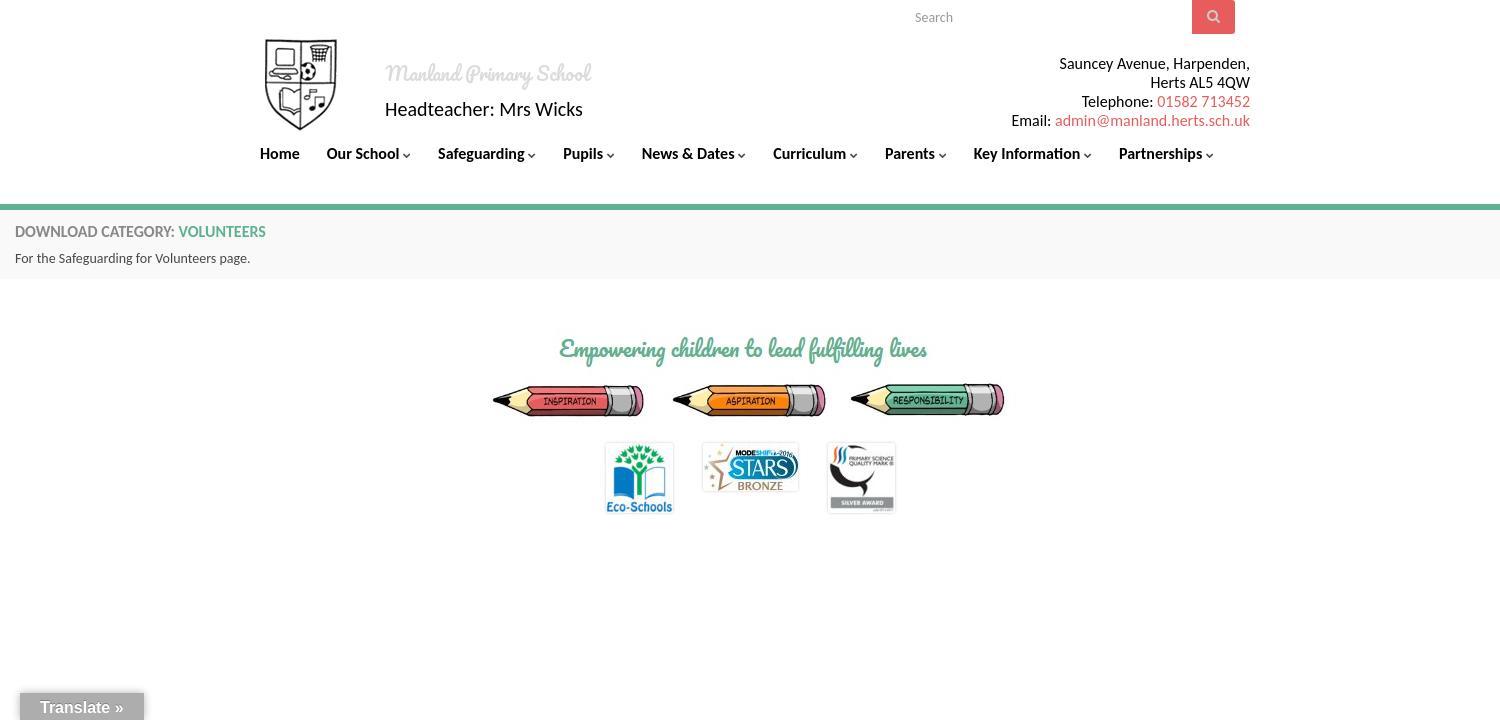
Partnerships (1166, 153)
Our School (369, 153)
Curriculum (815, 153)
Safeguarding (487, 153)
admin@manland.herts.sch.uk (1152, 120)
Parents (916, 153)
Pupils (589, 153)
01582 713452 (1203, 101)
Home (280, 153)
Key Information (1033, 153)
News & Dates (694, 153)
